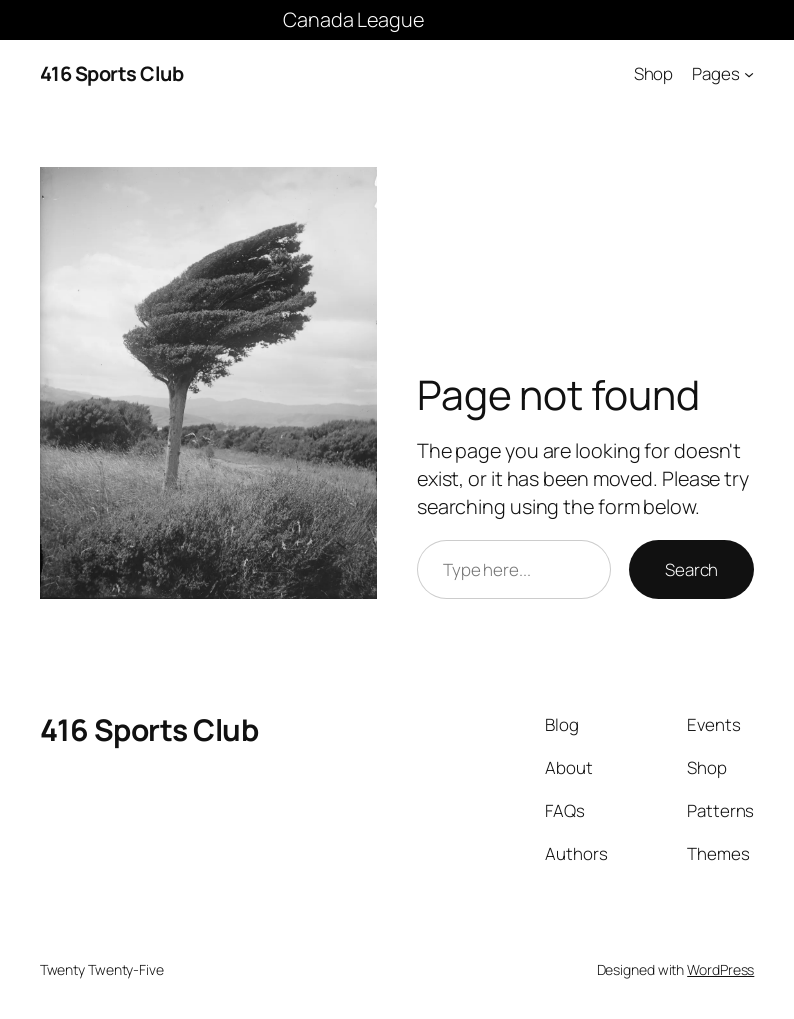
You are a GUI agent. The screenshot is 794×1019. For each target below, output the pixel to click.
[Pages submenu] (749, 74)
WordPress (720, 969)
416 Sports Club (112, 73)
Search (691, 569)
